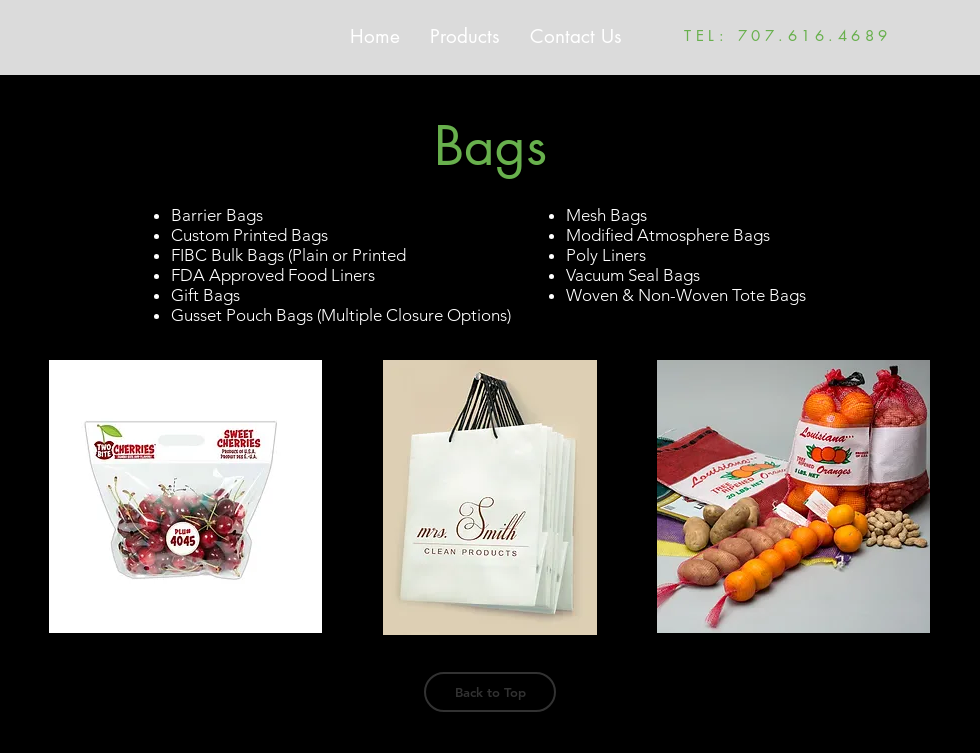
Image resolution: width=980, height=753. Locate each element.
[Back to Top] (490, 692)
